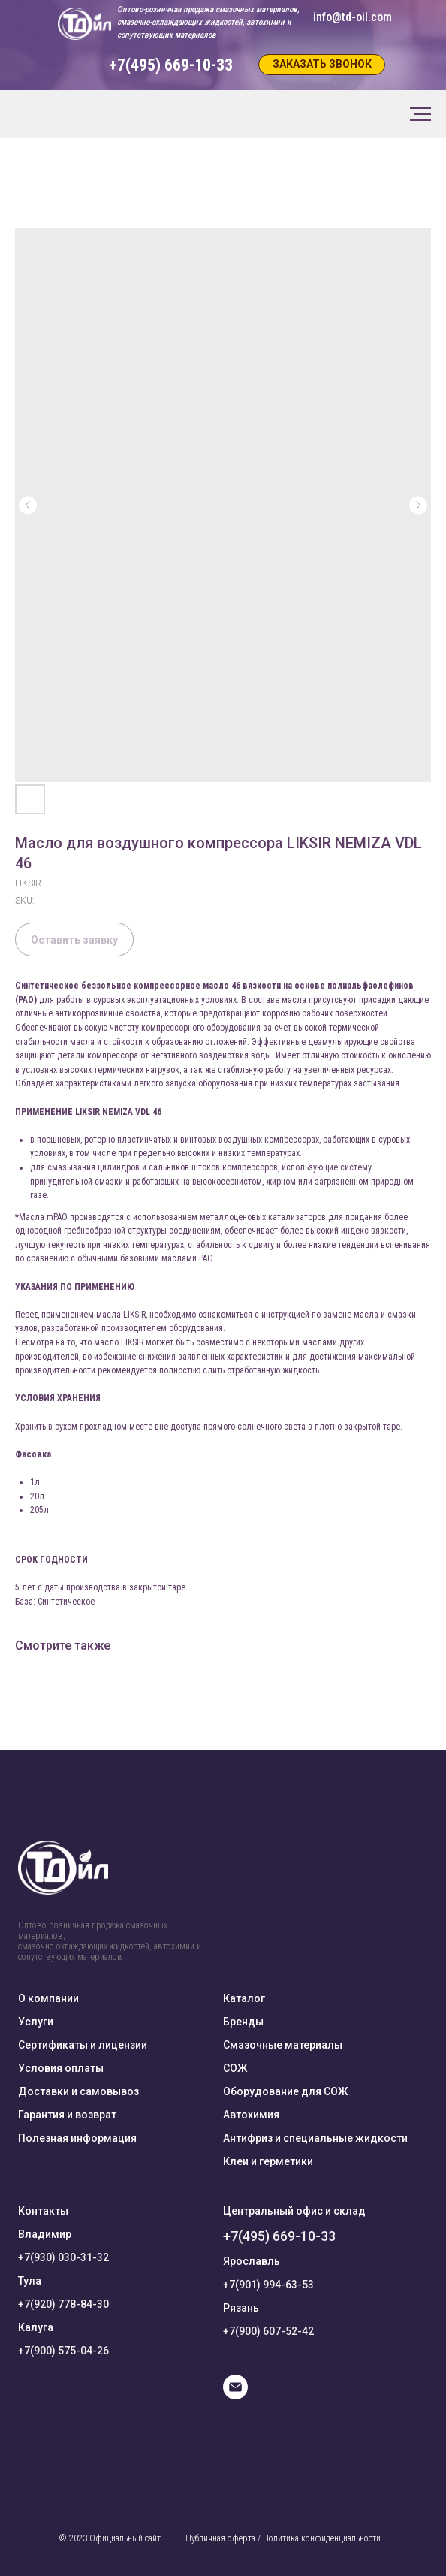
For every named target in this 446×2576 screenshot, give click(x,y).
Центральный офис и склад (294, 2211)
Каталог (244, 1998)
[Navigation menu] (420, 114)
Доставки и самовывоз (78, 2091)
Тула (29, 2281)
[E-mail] (235, 2395)
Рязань (241, 2308)
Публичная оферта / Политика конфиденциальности (283, 2538)
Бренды (243, 2022)
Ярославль (251, 2261)
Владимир (44, 2234)
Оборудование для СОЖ (285, 2091)
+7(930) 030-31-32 (63, 2257)
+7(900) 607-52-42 (268, 2331)
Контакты (43, 2211)
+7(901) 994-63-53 (268, 2285)
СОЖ (235, 2068)
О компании (48, 1998)
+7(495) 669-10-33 (279, 2236)
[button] (321, 64)
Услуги (35, 2022)
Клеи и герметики (268, 2161)
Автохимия (251, 2115)
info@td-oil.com (352, 17)
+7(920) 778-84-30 (63, 2304)
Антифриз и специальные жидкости (315, 2138)
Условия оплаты (61, 2068)
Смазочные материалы (282, 2045)
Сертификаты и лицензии (82, 2045)
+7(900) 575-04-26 (63, 2351)
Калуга (35, 2327)
